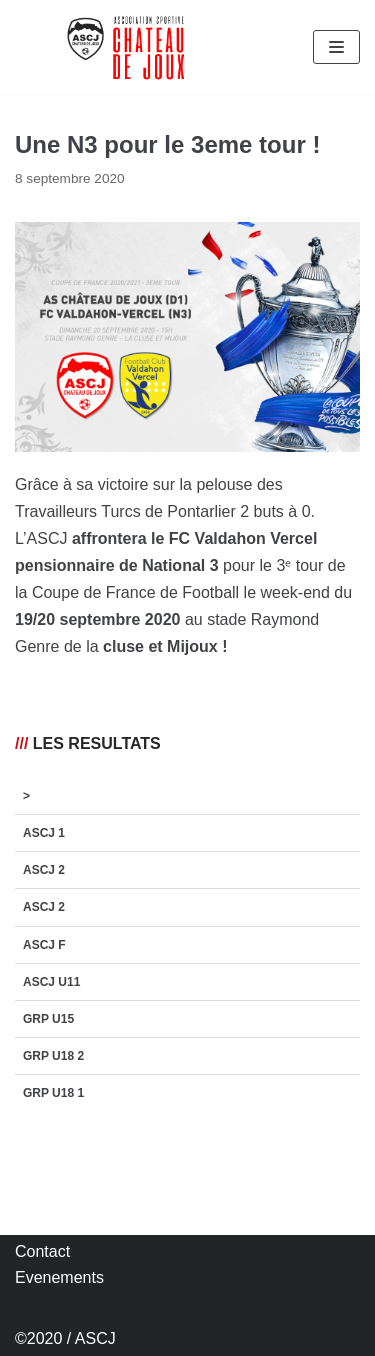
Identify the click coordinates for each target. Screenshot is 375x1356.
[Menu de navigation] (336, 47)
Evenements (59, 1277)
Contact (42, 1251)
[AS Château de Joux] (125, 47)
